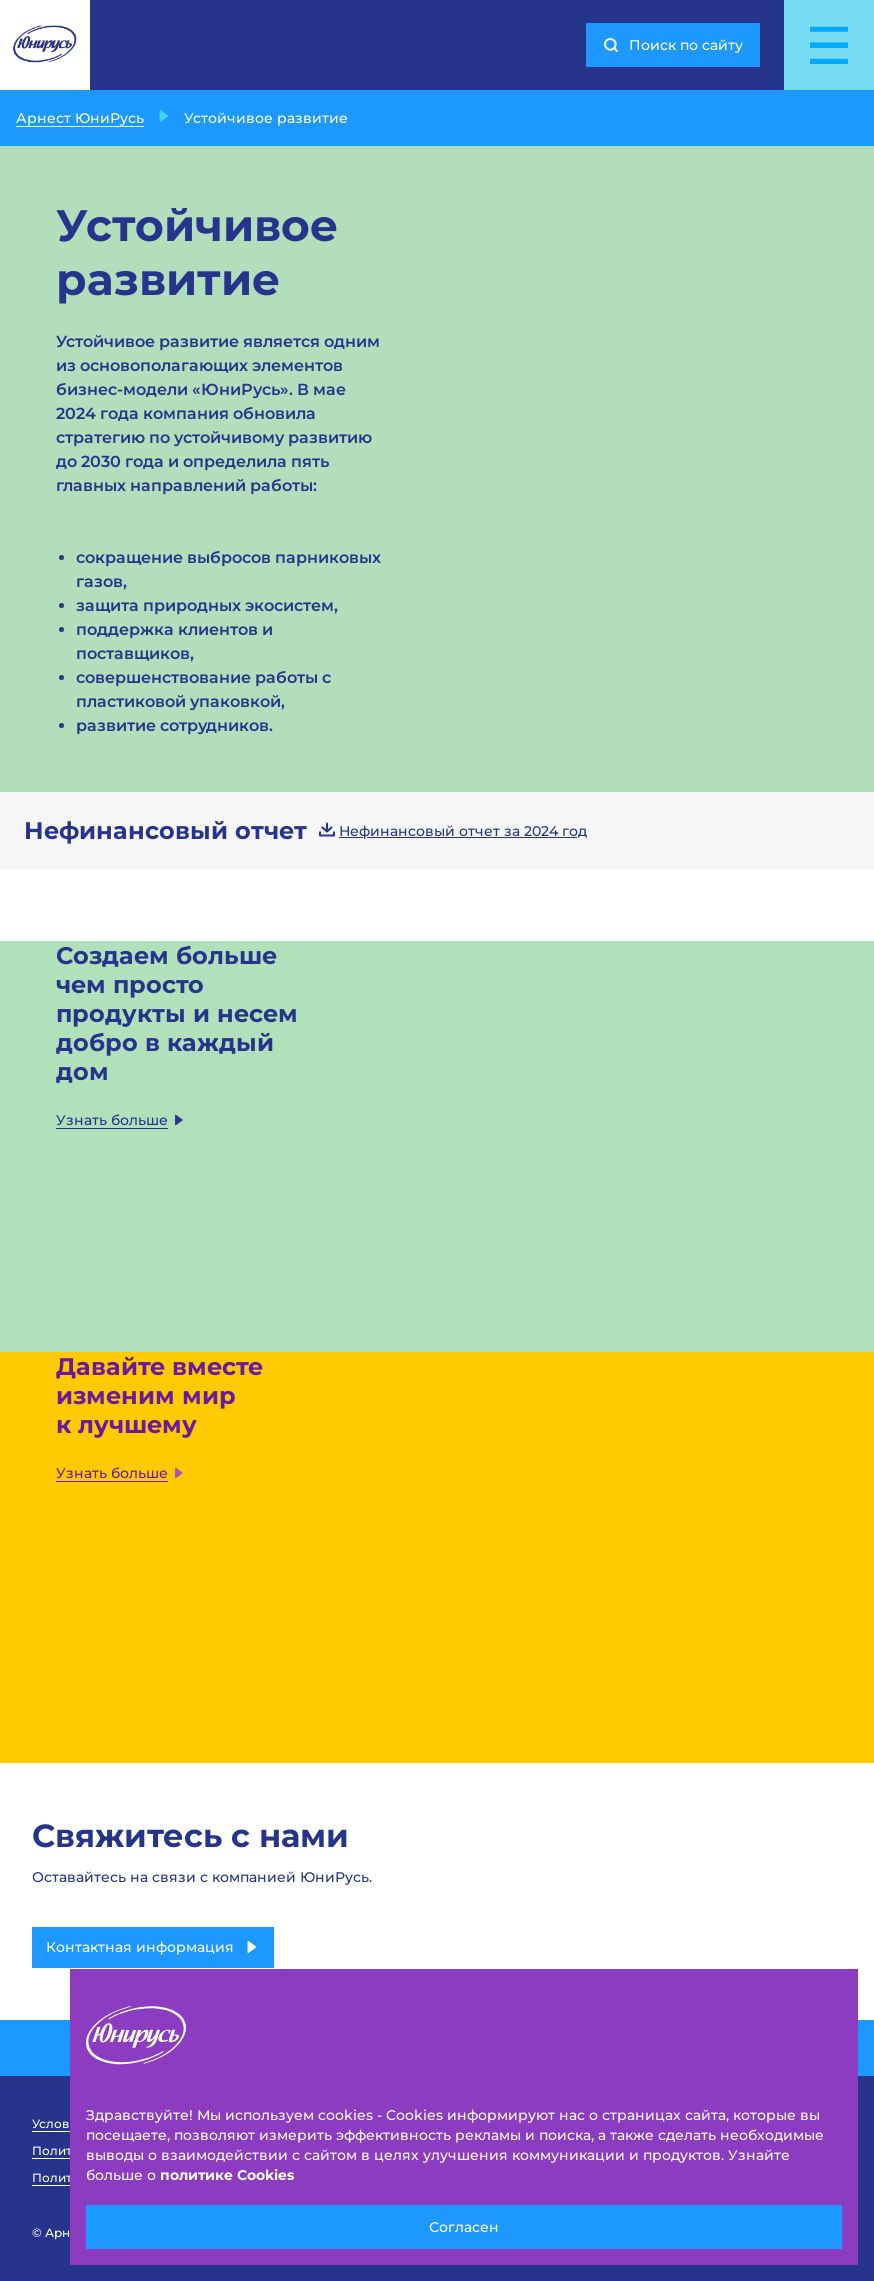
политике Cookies (227, 2175)
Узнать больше (121, 1120)
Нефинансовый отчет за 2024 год (453, 831)
